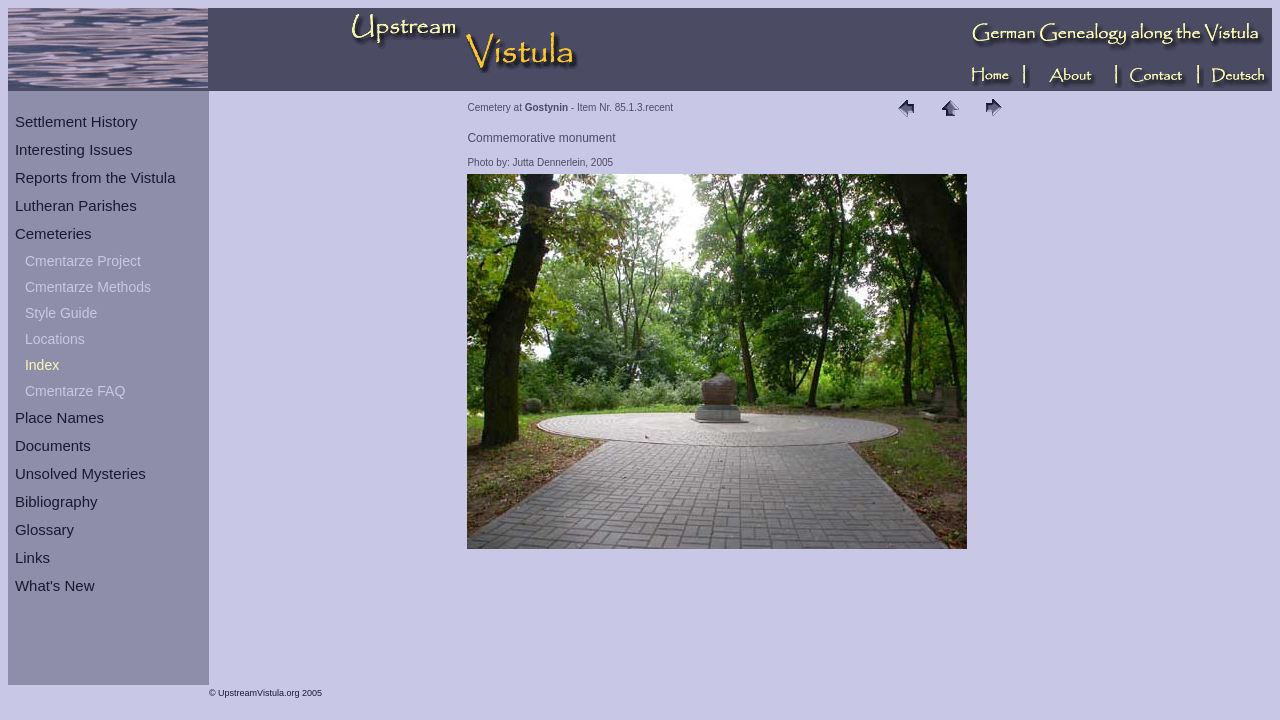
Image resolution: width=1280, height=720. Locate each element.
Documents (53, 445)
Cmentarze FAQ (75, 391)
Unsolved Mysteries (80, 473)
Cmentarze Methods (88, 287)
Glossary (44, 529)
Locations (55, 339)
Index (42, 365)
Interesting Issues (74, 149)
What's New (55, 585)
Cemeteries (53, 233)
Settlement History (76, 121)
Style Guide (61, 313)
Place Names (59, 417)
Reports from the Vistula (95, 177)
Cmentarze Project (83, 261)
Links (32, 557)
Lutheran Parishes (76, 205)
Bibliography (56, 501)
